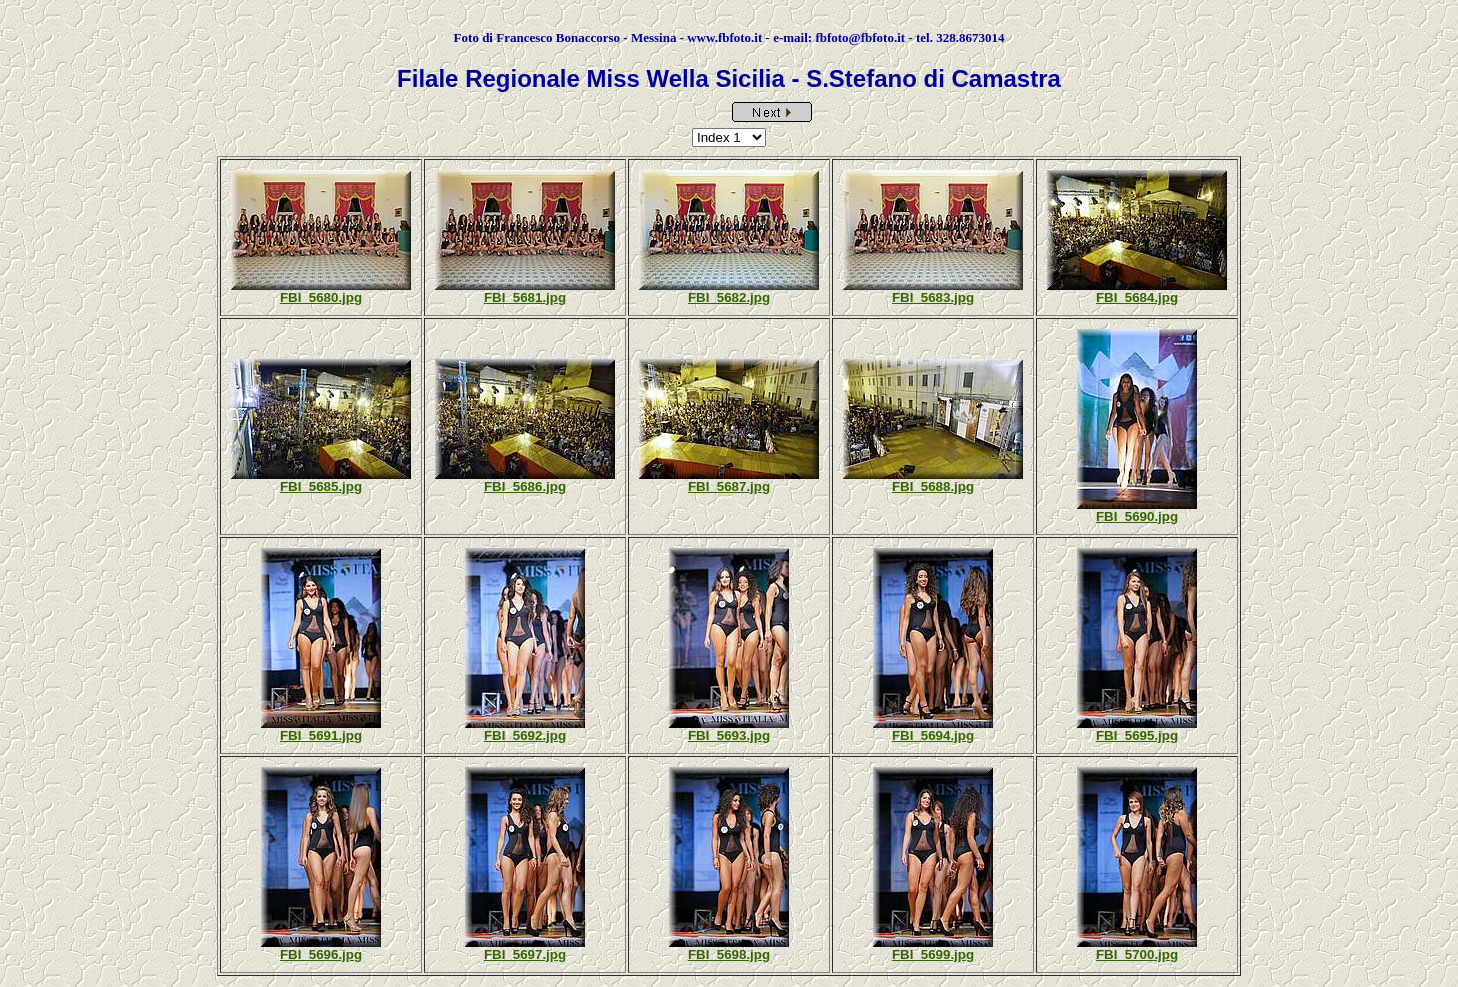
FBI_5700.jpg (1137, 954)
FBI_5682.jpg (729, 297)
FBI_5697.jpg (525, 954)
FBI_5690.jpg (1137, 516)
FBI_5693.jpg (729, 735)
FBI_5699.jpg (933, 954)
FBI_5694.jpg (933, 735)
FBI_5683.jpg (933, 297)
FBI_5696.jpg (321, 954)
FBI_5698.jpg (729, 954)
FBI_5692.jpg (525, 735)
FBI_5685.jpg (321, 486)
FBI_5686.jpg (525, 486)
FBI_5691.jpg (321, 735)
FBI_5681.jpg (525, 297)
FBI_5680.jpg (321, 297)
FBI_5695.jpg (1137, 735)
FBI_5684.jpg (1137, 297)
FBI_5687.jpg (729, 486)
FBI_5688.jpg (933, 486)
